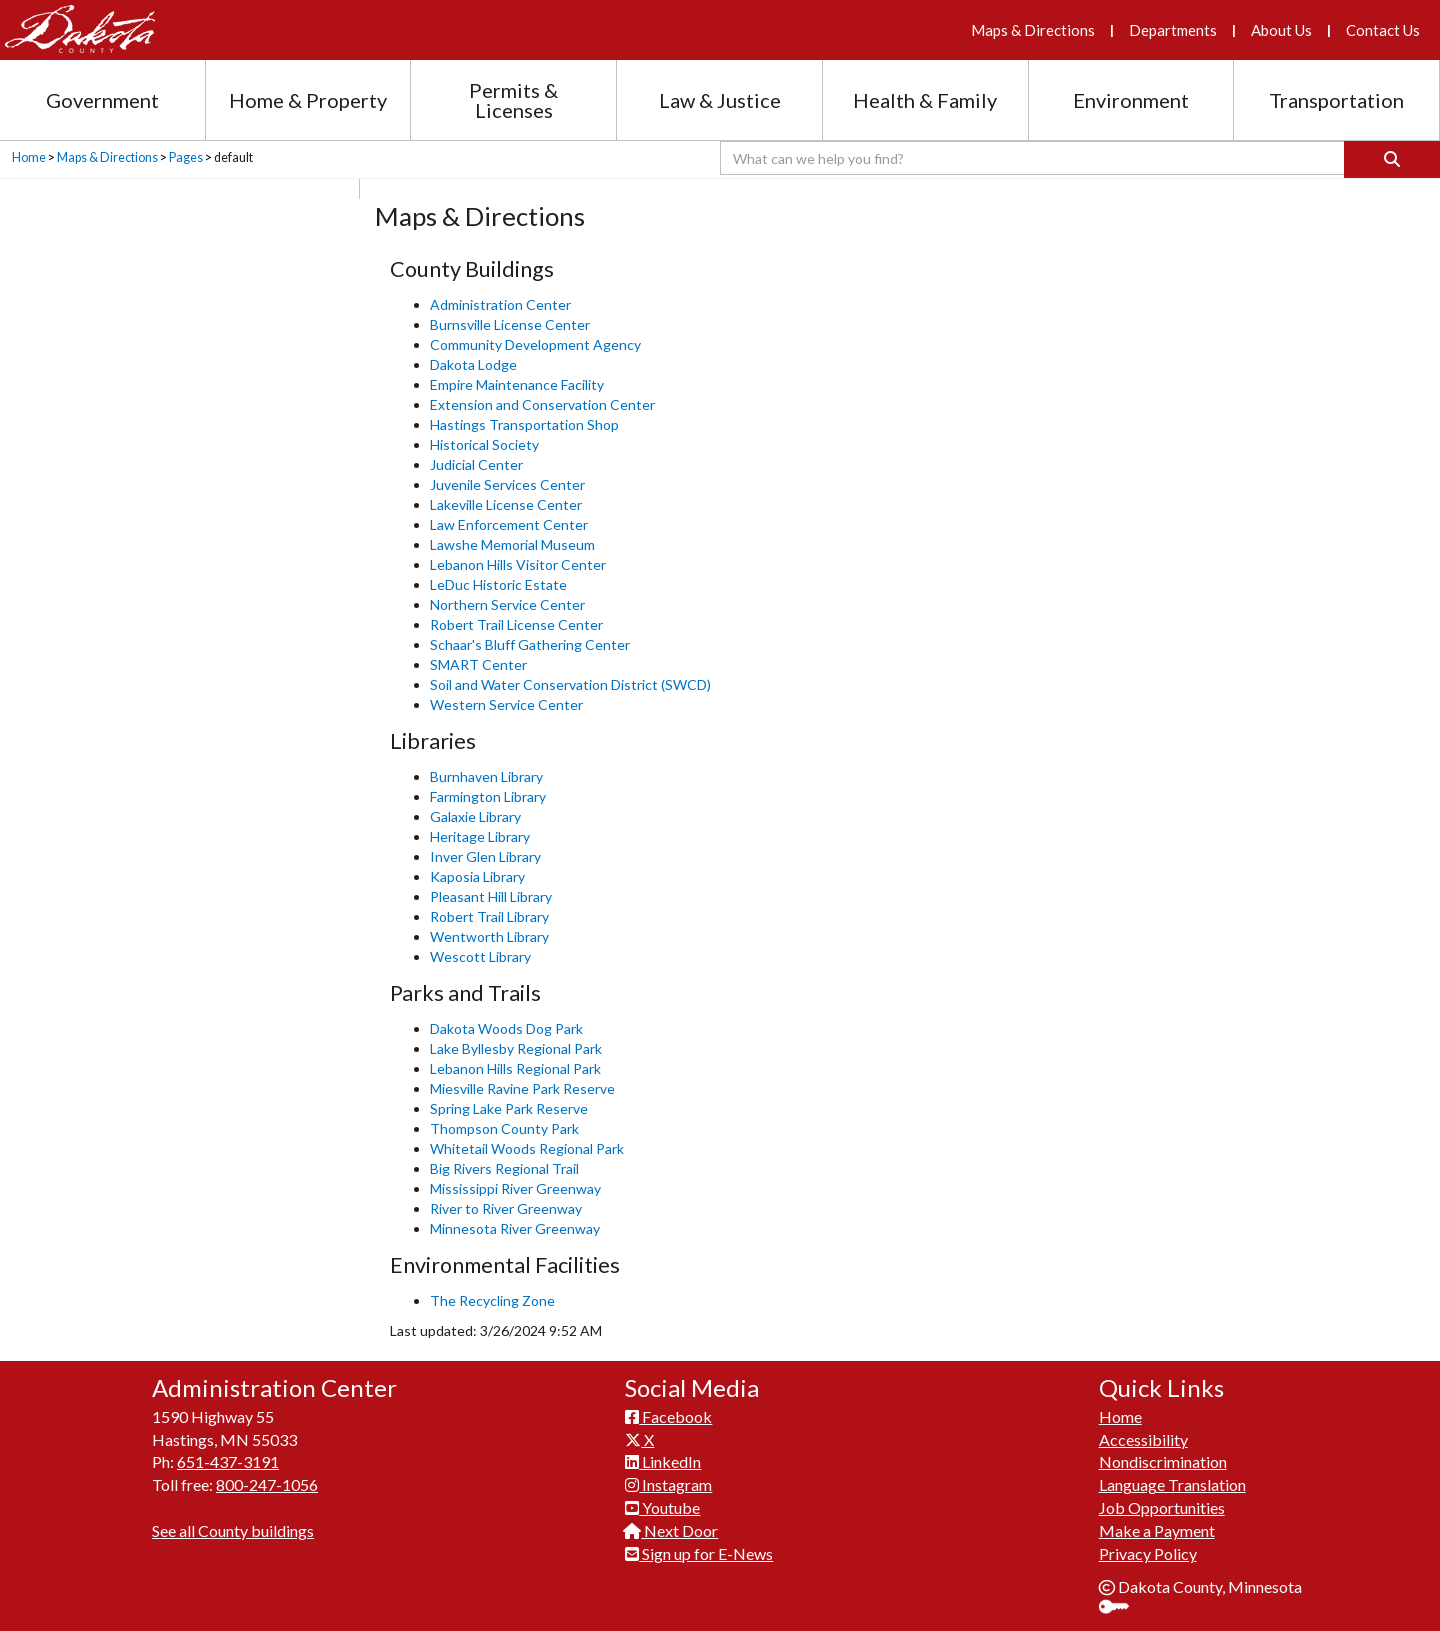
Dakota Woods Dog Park (506, 1028)
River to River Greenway (506, 1208)
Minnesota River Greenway (515, 1228)
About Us (1281, 30)
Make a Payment (1157, 1530)
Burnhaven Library (486, 776)
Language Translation (1172, 1484)
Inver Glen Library (485, 856)
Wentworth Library (489, 936)
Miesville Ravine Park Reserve (522, 1088)
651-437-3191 (228, 1461)
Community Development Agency (535, 344)
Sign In (1121, 1608)
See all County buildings (233, 1530)
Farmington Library (488, 796)
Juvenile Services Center (507, 484)
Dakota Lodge (473, 364)
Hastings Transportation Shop (524, 424)
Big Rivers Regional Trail (504, 1168)
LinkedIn (663, 1461)
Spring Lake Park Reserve (509, 1108)
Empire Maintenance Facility (517, 384)
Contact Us (1383, 30)
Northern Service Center (507, 604)
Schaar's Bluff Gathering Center (530, 644)
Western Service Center (506, 704)
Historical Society (484, 444)
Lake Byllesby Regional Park (516, 1048)
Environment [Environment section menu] (1131, 100)
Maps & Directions (1033, 30)
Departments (1173, 30)
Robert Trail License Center (516, 624)
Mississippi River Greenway (515, 1188)
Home (29, 157)
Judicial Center (476, 464)
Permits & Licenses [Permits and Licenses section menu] (513, 100)
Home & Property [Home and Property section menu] (308, 100)
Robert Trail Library (489, 916)
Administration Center (500, 304)
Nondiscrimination (1163, 1461)
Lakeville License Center (506, 504)
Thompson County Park (504, 1128)
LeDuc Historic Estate (498, 584)
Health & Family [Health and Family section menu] (925, 100)
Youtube (662, 1507)
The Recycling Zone (492, 1300)
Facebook (668, 1416)
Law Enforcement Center (509, 524)
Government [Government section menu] (102, 100)
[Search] (1392, 159)
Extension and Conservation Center (542, 404)
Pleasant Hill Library (491, 896)
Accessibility (1143, 1439)
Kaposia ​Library (477, 876)
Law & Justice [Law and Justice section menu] (720, 100)
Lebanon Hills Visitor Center (518, 564)
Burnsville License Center (510, 324)
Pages (186, 157)
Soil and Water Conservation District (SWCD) (570, 684)
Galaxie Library (477, 816)
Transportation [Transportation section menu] (1336, 100)
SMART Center (478, 664)
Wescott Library (480, 956)
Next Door (671, 1530)
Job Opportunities (1162, 1507)
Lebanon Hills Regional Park (515, 1068)
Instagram (668, 1484)
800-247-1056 (267, 1484)
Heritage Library (480, 836)
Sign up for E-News (699, 1553)
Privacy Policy (1148, 1553)
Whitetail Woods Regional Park (527, 1148)
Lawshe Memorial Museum (512, 544)
